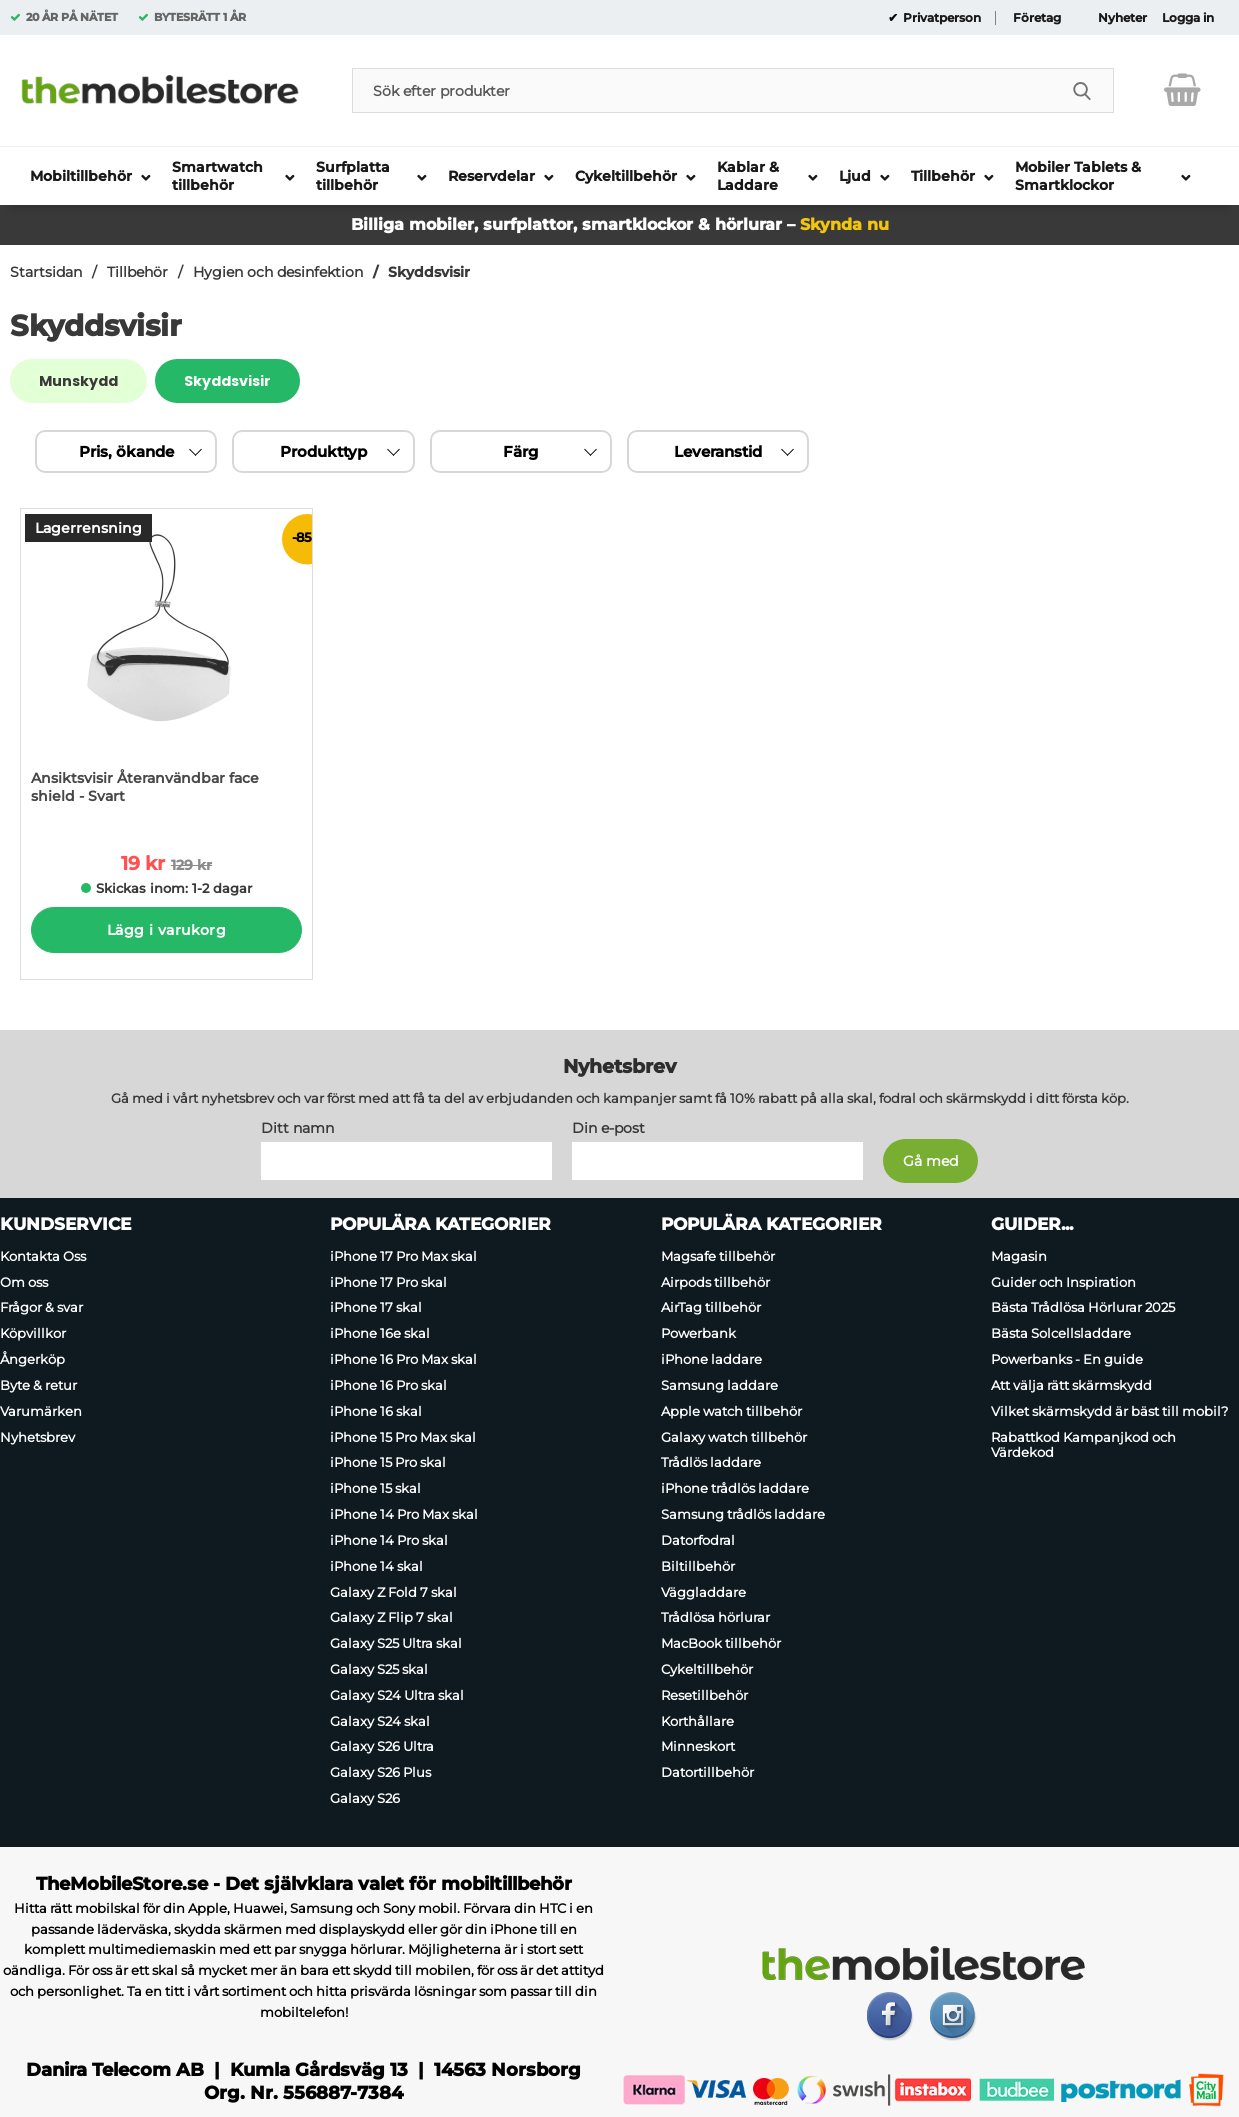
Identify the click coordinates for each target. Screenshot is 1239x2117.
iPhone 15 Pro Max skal (403, 1437)
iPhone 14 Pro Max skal (404, 1514)
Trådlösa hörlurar (715, 1617)
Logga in (1188, 18)
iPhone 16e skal (380, 1333)
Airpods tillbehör (715, 1282)
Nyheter (1122, 18)
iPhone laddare (711, 1359)
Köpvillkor (33, 1333)
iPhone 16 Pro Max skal (403, 1359)
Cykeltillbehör (707, 1669)
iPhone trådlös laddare (735, 1488)
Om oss (24, 1282)
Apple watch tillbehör (731, 1411)
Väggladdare (703, 1592)
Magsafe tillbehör (718, 1256)
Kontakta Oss (43, 1256)
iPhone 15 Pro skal (388, 1463)
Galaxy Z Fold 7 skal (393, 1592)
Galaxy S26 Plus (380, 1772)
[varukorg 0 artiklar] (1182, 90)
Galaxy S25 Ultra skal (396, 1643)
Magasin (1019, 1256)
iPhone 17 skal (376, 1308)
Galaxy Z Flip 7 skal (391, 1617)
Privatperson (940, 18)
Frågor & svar (41, 1308)
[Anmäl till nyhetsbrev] (930, 1161)
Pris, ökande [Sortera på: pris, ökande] (126, 451)
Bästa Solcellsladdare (1061, 1333)
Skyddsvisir (429, 272)
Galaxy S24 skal (380, 1721)
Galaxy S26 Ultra (382, 1747)
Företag (1037, 18)
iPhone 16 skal (376, 1411)
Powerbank (698, 1333)
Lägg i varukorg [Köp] (166, 930)
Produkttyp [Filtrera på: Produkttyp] (323, 451)
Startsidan (46, 272)
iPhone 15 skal (375, 1488)
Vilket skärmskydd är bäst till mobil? (1109, 1411)
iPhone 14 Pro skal (389, 1540)
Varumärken (41, 1411)
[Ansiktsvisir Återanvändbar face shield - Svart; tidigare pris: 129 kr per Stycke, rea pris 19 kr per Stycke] (166, 666)
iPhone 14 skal (376, 1566)
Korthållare (697, 1721)
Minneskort (698, 1747)
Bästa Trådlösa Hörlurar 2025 (1083, 1308)
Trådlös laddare (711, 1463)
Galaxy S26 (365, 1798)
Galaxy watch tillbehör (734, 1437)
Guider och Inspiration (1063, 1282)
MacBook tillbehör (721, 1643)
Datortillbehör (707, 1772)
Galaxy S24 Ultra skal (397, 1695)
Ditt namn (297, 1128)
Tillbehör (137, 272)
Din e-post (608, 1128)
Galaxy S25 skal (379, 1669)
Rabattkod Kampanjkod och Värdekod (1083, 1445)
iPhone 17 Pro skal (388, 1282)
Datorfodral (698, 1540)
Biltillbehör (698, 1566)
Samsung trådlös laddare (743, 1514)
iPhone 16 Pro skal (388, 1385)
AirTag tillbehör (711, 1308)
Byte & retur (38, 1385)
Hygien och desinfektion (278, 272)
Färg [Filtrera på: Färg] (520, 451)
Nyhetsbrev (37, 1437)
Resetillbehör (704, 1695)
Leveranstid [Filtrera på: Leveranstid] (718, 451)
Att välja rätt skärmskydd (1071, 1385)
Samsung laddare (719, 1385)
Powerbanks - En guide (1067, 1359)
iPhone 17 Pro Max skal (403, 1256)
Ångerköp (32, 1359)
